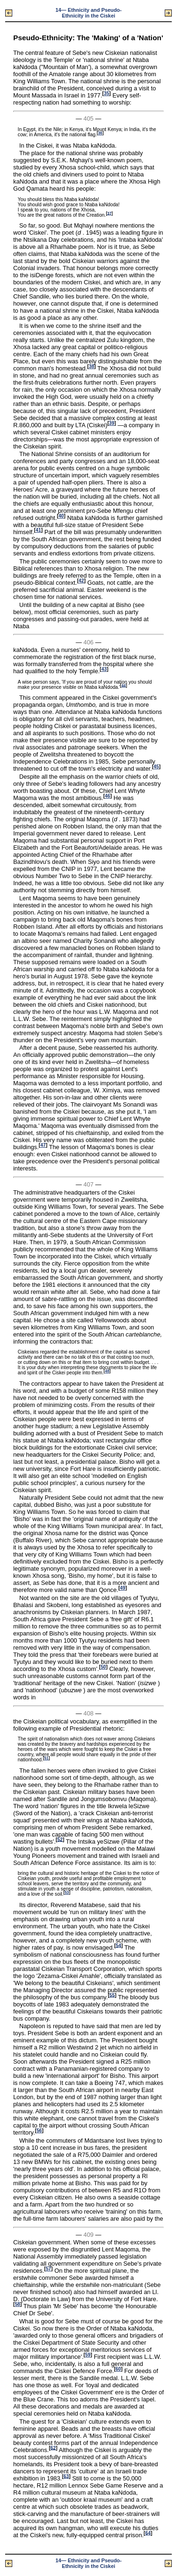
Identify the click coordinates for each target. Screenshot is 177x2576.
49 (122, 1588)
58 (17, 2304)
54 (118, 1945)
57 (48, 2268)
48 (107, 1371)
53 (67, 1892)
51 (46, 1758)
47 (43, 1145)
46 (107, 796)
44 (123, 685)
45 (156, 766)
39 (111, 423)
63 (66, 2476)
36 (100, 133)
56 (39, 2130)
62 (53, 2447)
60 (118, 2369)
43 (104, 669)
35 (106, 93)
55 (112, 1994)
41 (38, 530)
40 (61, 516)
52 (59, 1839)
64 (148, 2532)
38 (91, 366)
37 (109, 213)
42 (81, 580)
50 (103, 1667)
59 (87, 2354)
